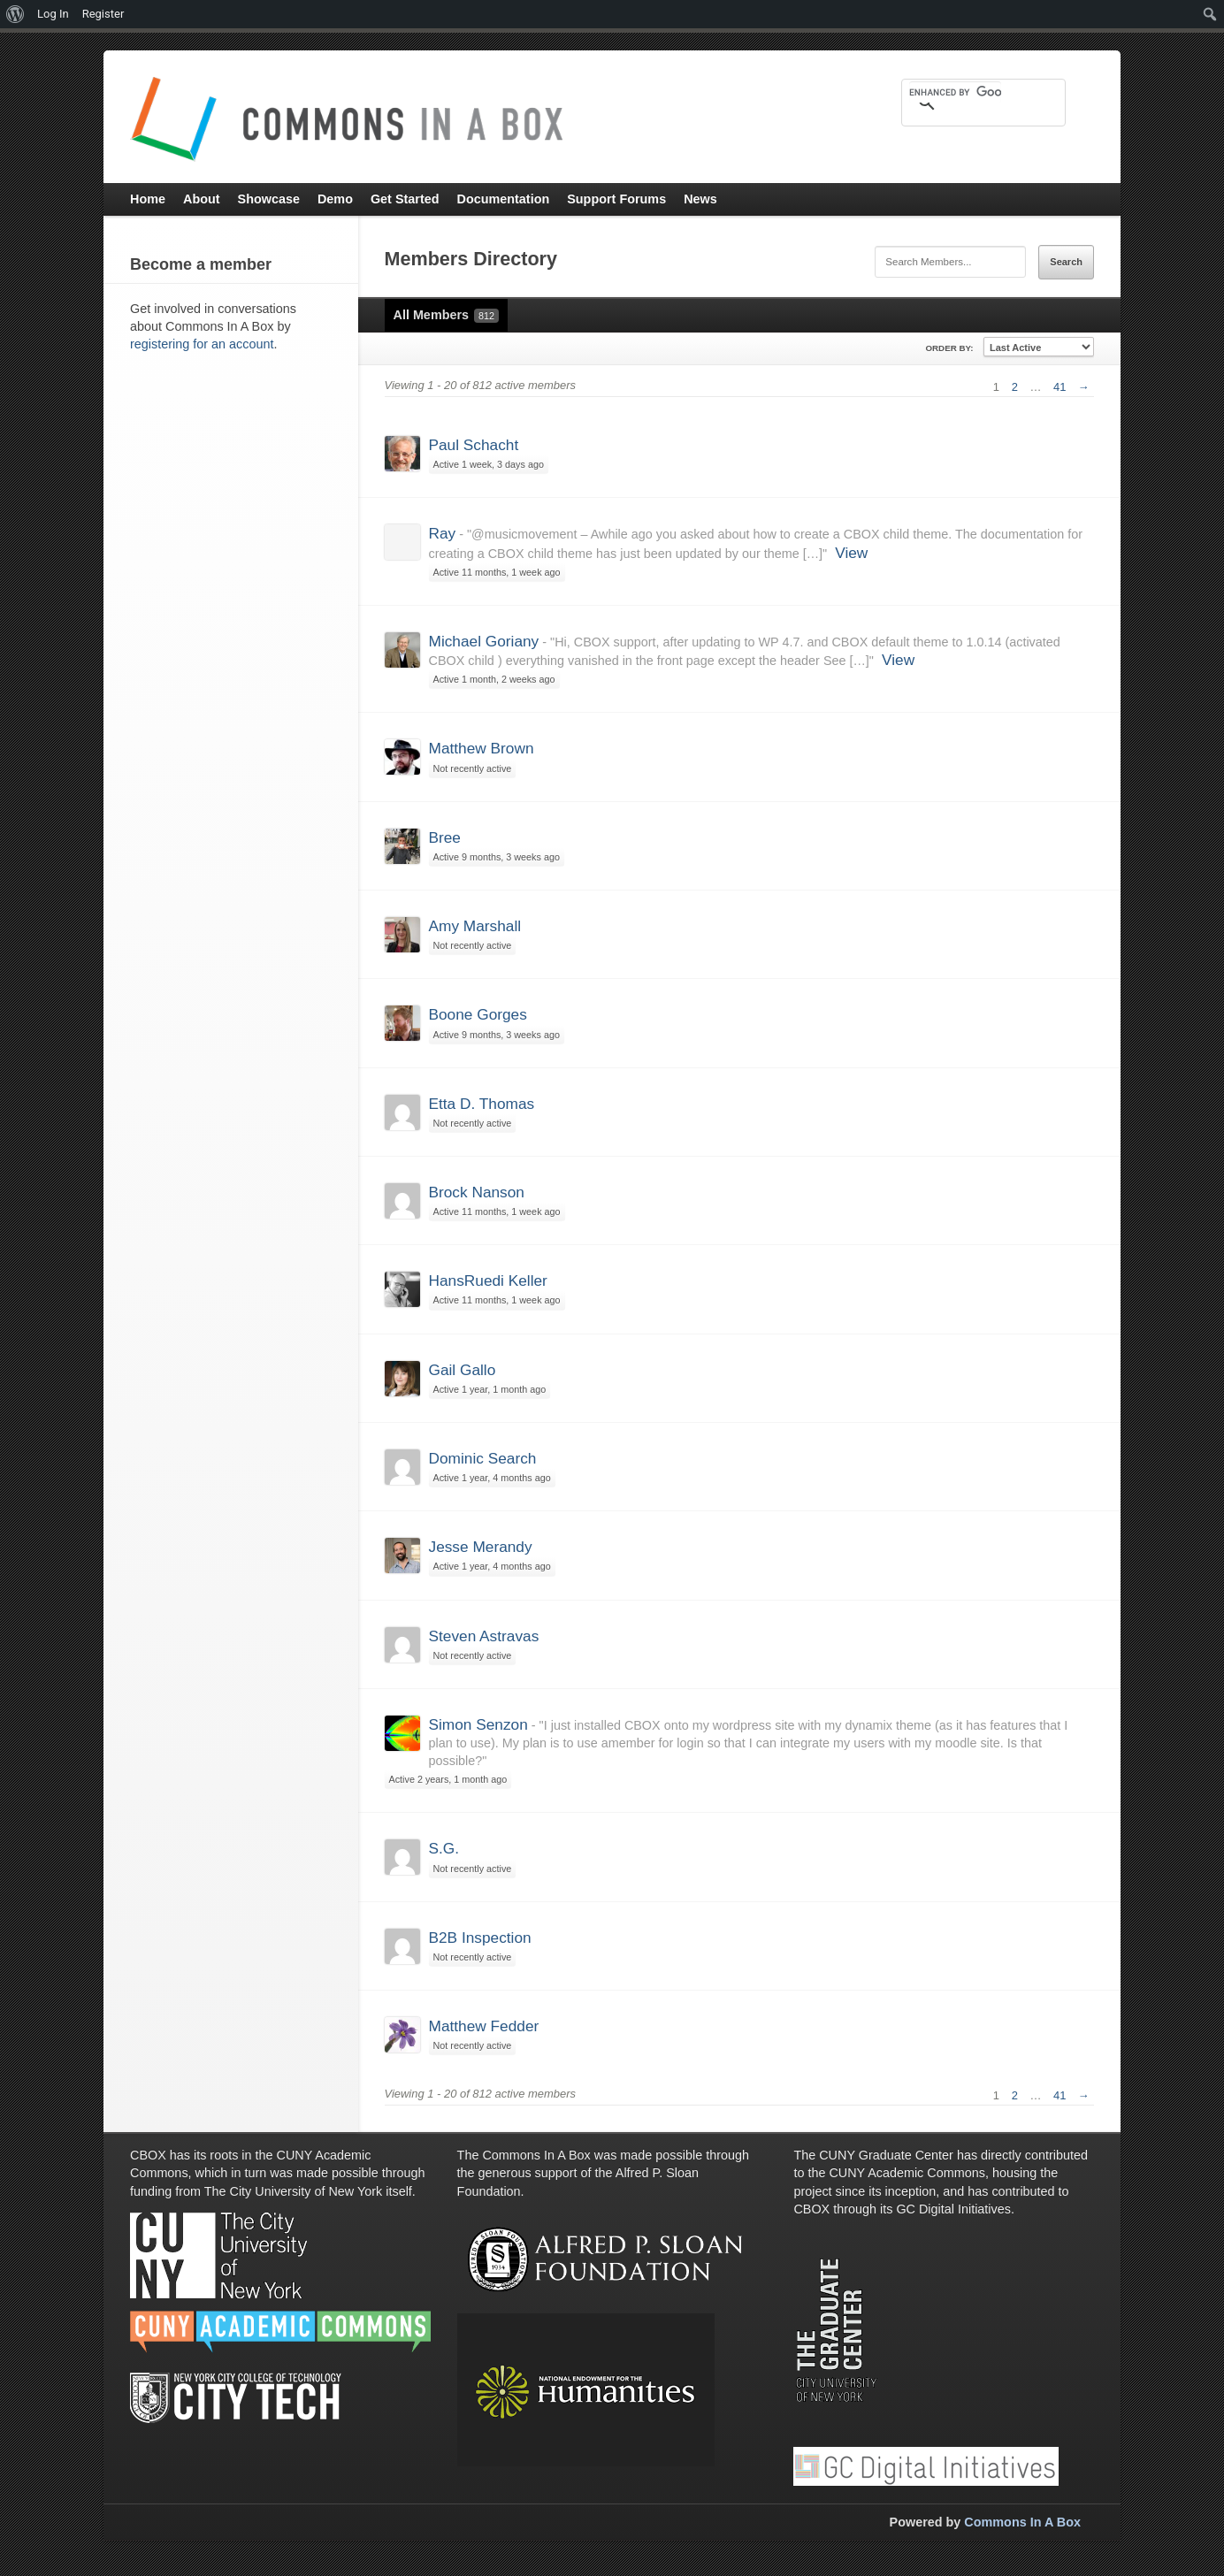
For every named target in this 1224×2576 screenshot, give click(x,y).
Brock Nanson (476, 1192)
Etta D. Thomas (482, 1103)
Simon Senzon (478, 1724)
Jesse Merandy (480, 1547)
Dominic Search (483, 1458)
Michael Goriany (484, 641)
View (851, 553)
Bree (445, 837)
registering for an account (201, 344)
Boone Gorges (478, 1014)
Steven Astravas (484, 1636)
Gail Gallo (462, 1370)
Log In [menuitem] (53, 13)
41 (1059, 387)
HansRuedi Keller (488, 1280)
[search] (955, 92)
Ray (442, 533)
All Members (447, 315)
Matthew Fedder (484, 2026)
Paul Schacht (474, 445)
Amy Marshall (475, 926)
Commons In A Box (1022, 2522)
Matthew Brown (481, 748)
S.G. (444, 1848)
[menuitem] (15, 14)
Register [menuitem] (103, 13)
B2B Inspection (480, 1937)
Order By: (949, 348)
